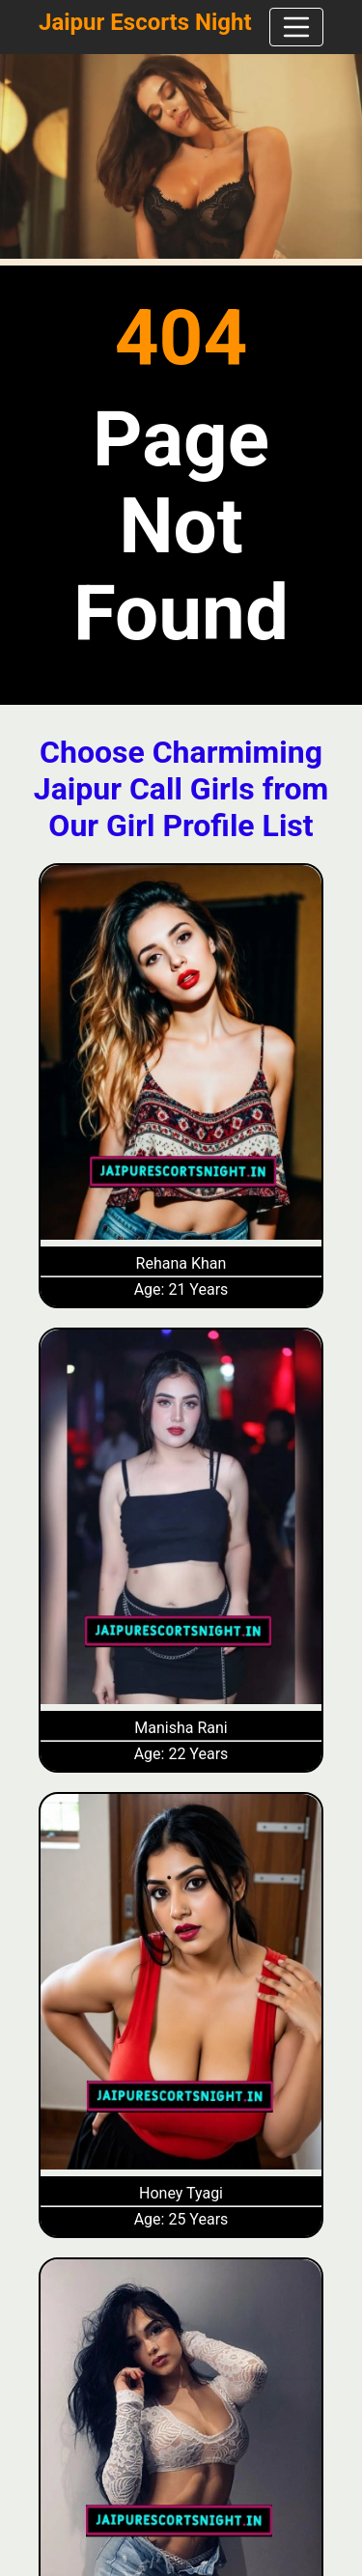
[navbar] (296, 27)
